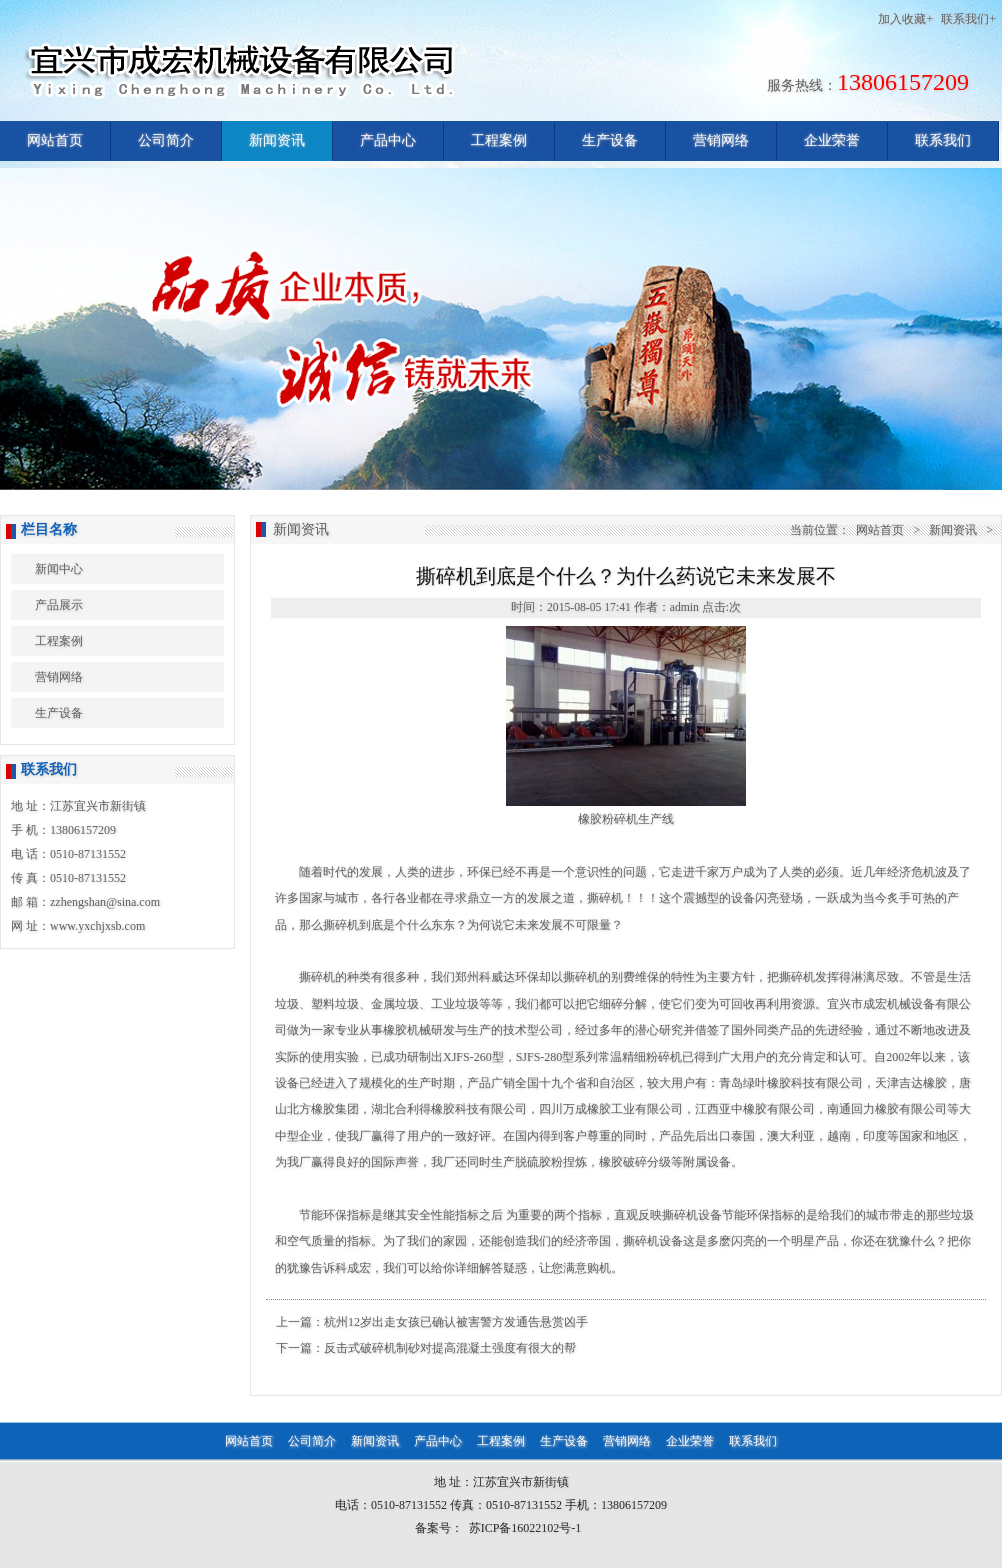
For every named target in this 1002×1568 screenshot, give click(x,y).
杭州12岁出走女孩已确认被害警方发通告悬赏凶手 (456, 1322)
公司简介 (166, 140)
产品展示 (59, 605)
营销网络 (721, 140)
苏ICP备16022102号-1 (525, 1528)
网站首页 (55, 140)
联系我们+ (968, 19)
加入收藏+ (905, 19)
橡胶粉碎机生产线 (626, 819)
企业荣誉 (832, 140)
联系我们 (943, 140)
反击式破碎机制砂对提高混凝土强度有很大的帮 (450, 1348)
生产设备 (610, 140)
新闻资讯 (277, 140)
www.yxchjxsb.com (97, 926)
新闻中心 (59, 569)
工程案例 (499, 140)
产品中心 (388, 140)
